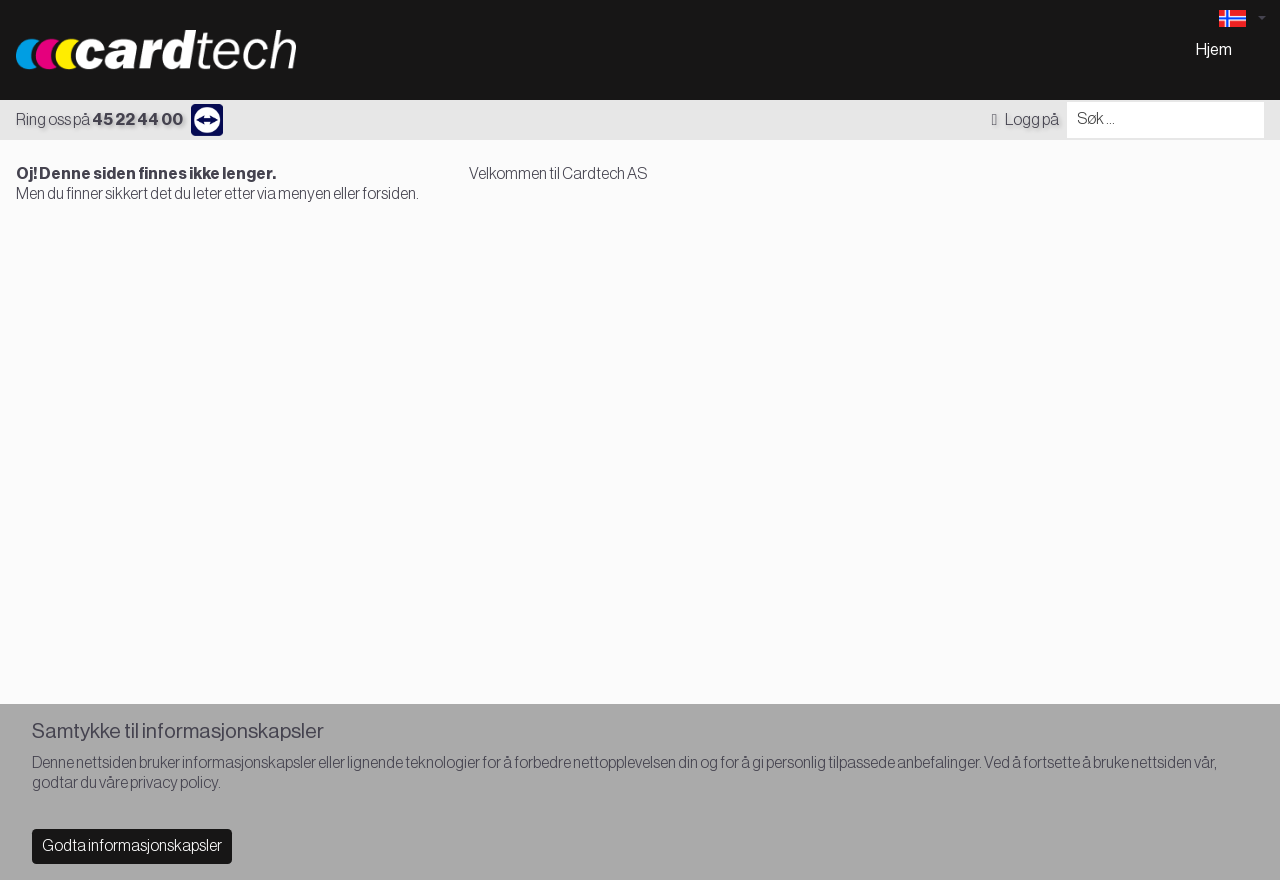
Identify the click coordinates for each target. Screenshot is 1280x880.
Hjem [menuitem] (1214, 50)
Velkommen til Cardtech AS (558, 174)
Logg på (1025, 120)
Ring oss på (99, 120)
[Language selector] (1242, 18)
